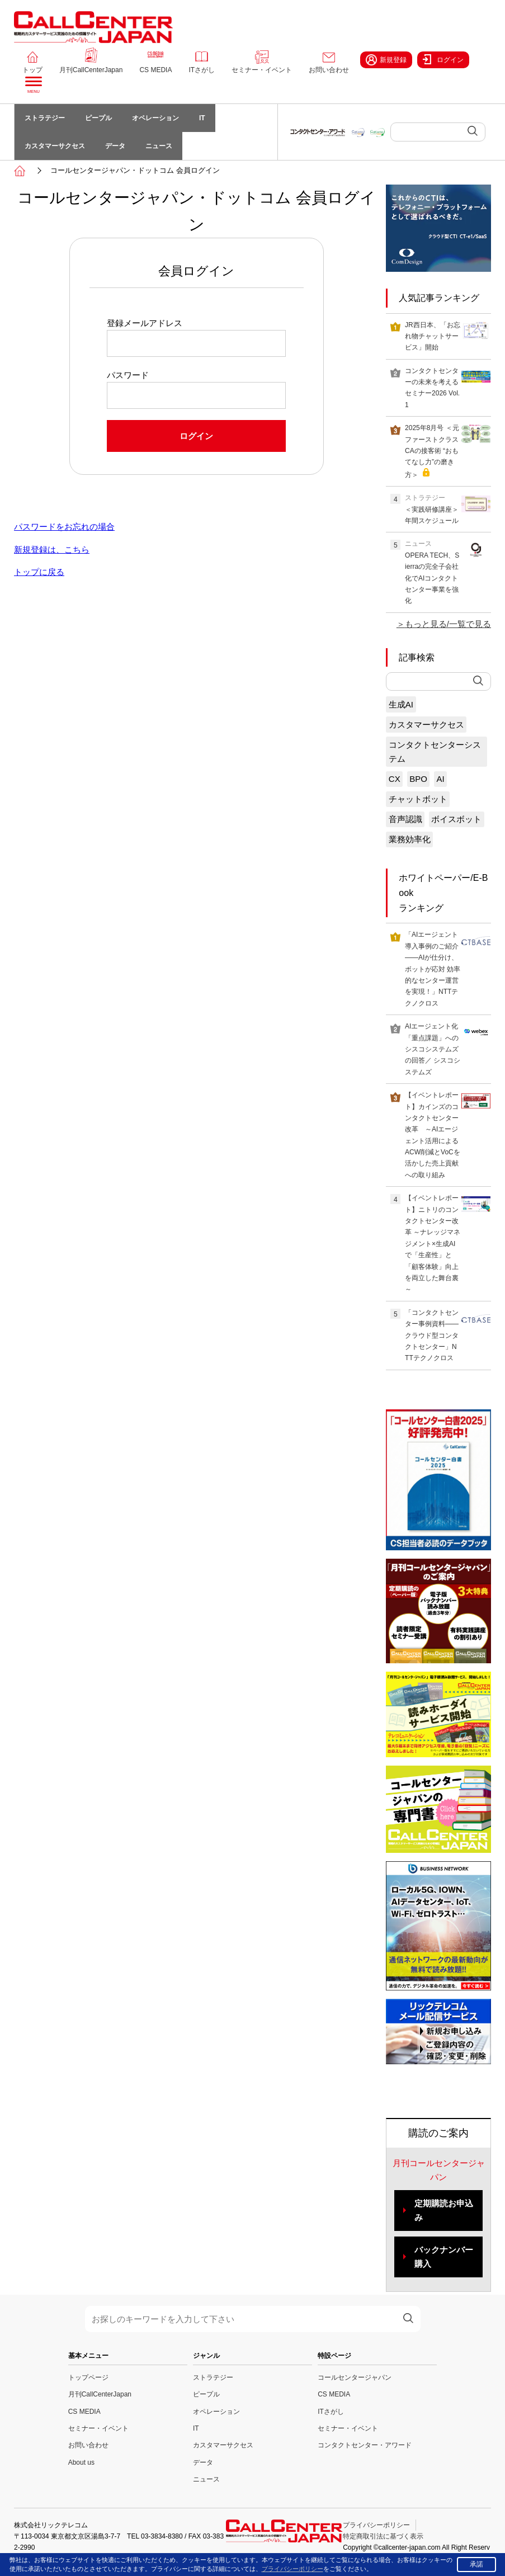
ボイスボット (456, 819)
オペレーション (155, 118)
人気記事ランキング (439, 298)
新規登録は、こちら (51, 549)
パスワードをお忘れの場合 (64, 526)
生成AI (401, 704)
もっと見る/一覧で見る (448, 624)
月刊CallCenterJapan (90, 70)
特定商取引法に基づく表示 (383, 2536)
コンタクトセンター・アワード (365, 2445)
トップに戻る (39, 572)
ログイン (443, 59)
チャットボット (418, 799)
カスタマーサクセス (55, 146)
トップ (32, 70)
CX (394, 779)
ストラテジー (45, 118)
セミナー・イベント (262, 70)
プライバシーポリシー (376, 2525)
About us (81, 2462)
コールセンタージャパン (354, 2377)
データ (115, 146)
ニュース (158, 146)
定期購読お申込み (443, 2210)
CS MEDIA (155, 70)
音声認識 (405, 819)
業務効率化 (410, 839)
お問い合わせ (329, 70)
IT (202, 118)
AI (440, 779)
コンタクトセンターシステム (435, 752)
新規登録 (386, 59)
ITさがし (201, 70)
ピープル (98, 118)
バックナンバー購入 (443, 2257)
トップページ (88, 2377)
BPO (418, 779)
